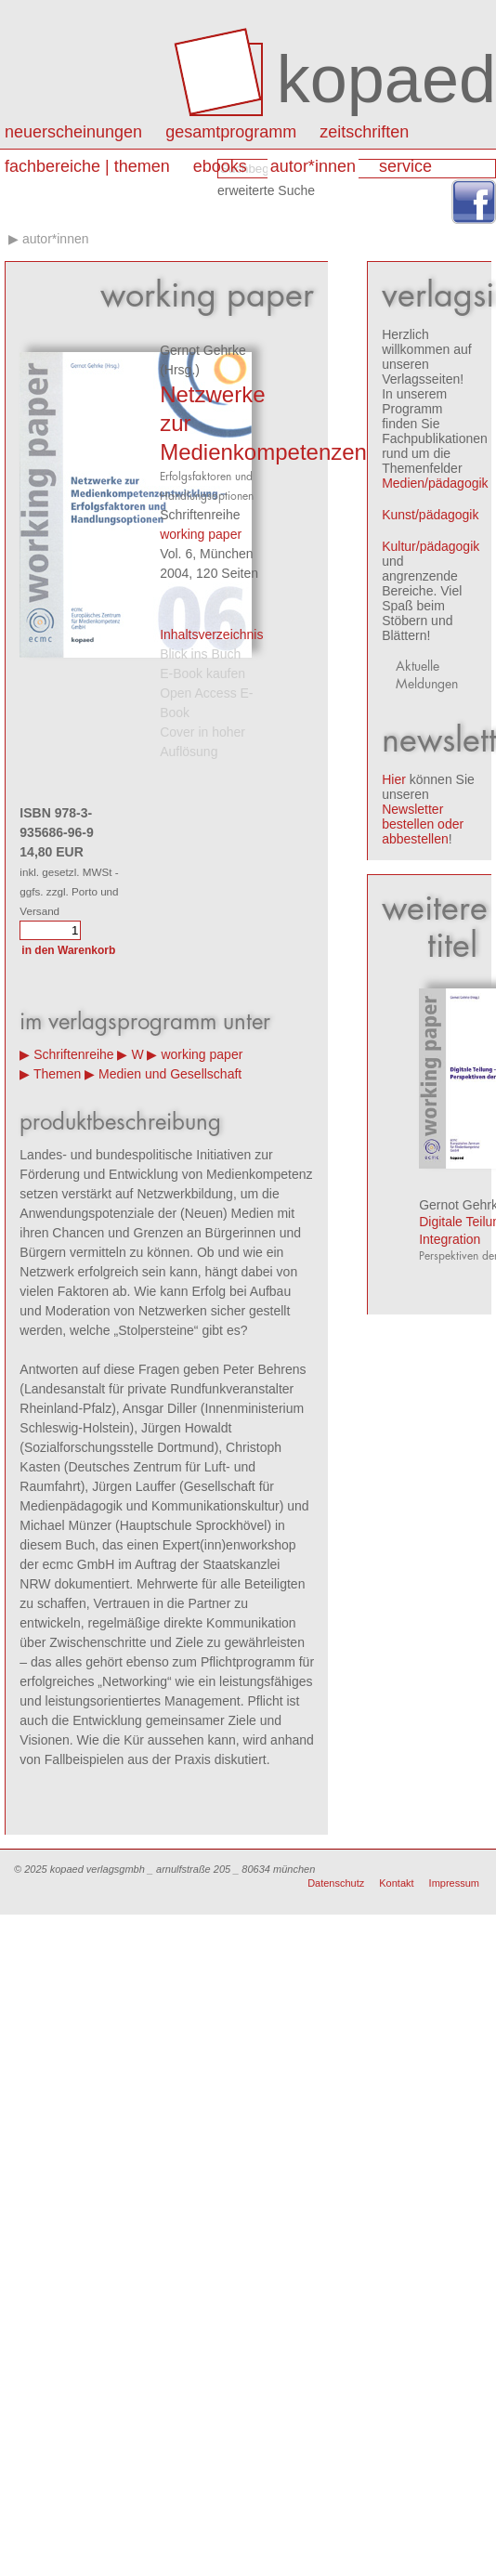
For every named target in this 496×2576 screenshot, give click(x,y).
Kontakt (396, 1883)
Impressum (454, 1883)
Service (405, 166)
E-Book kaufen (202, 673)
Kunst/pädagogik (430, 514)
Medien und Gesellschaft (169, 1073)
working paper (200, 534)
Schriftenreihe (73, 1054)
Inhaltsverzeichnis (211, 634)
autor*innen (313, 166)
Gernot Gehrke (203, 350)
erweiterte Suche (266, 190)
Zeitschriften (364, 132)
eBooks (220, 166)
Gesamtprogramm (230, 132)
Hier (394, 779)
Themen (57, 1073)
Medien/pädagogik (435, 483)
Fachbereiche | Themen (87, 166)
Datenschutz (335, 1883)
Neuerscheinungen (73, 132)
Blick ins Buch (200, 654)
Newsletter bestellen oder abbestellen (422, 824)
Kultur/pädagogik (430, 546)
